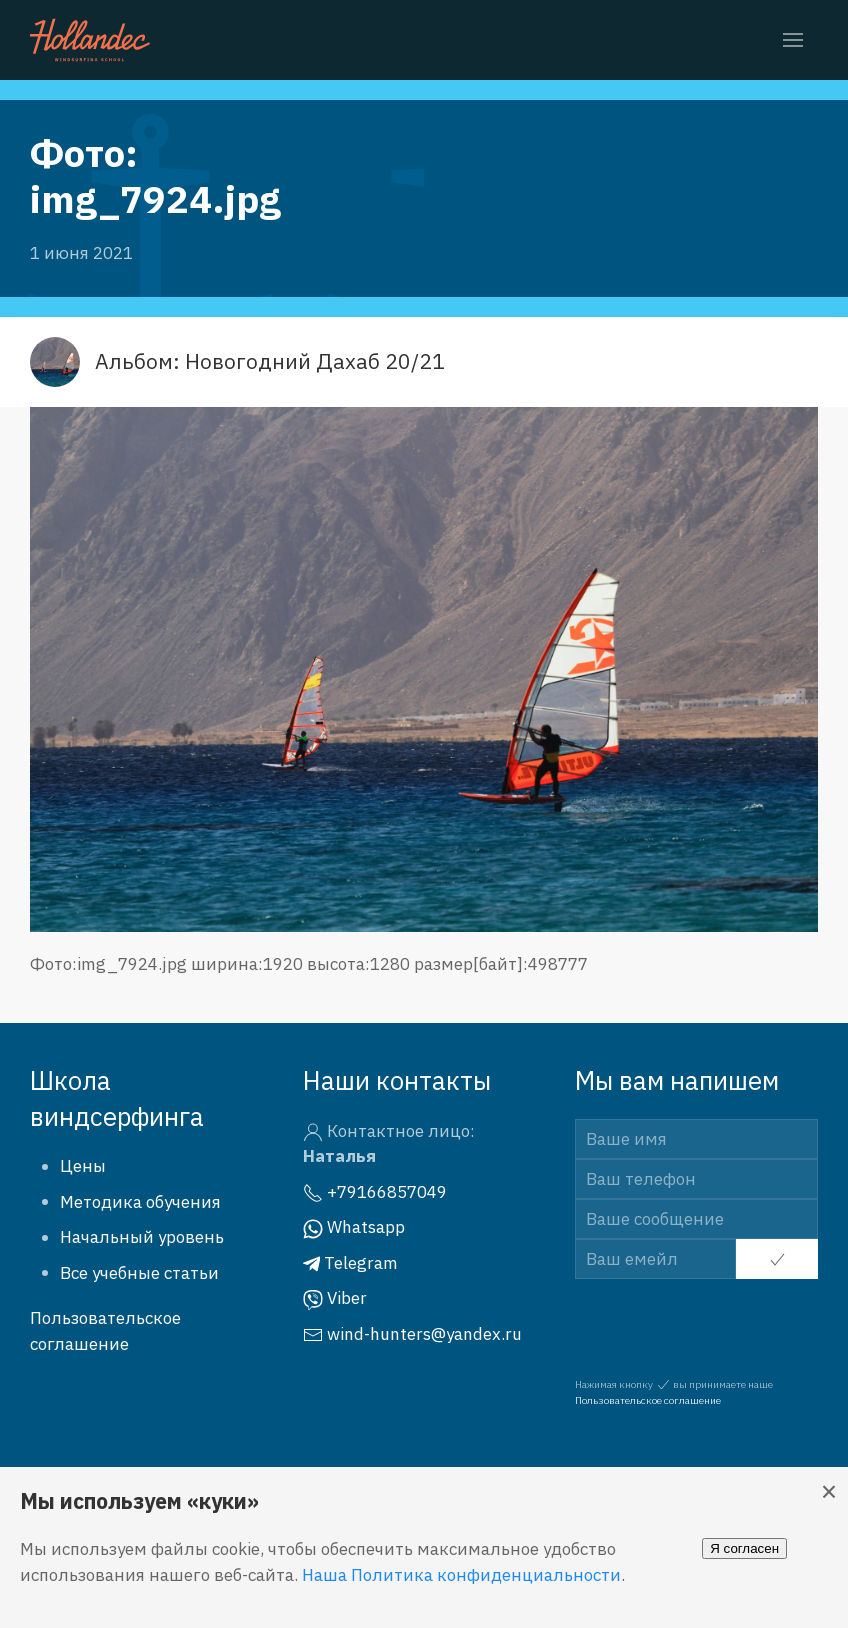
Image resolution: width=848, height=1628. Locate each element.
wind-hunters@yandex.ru (412, 1334)
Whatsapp (354, 1227)
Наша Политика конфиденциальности (461, 1575)
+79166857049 (375, 1192)
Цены (83, 1166)
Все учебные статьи (139, 1273)
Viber (335, 1298)
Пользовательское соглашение (648, 1400)
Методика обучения (140, 1202)
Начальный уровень (142, 1237)
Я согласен (744, 1548)
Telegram (351, 1263)
